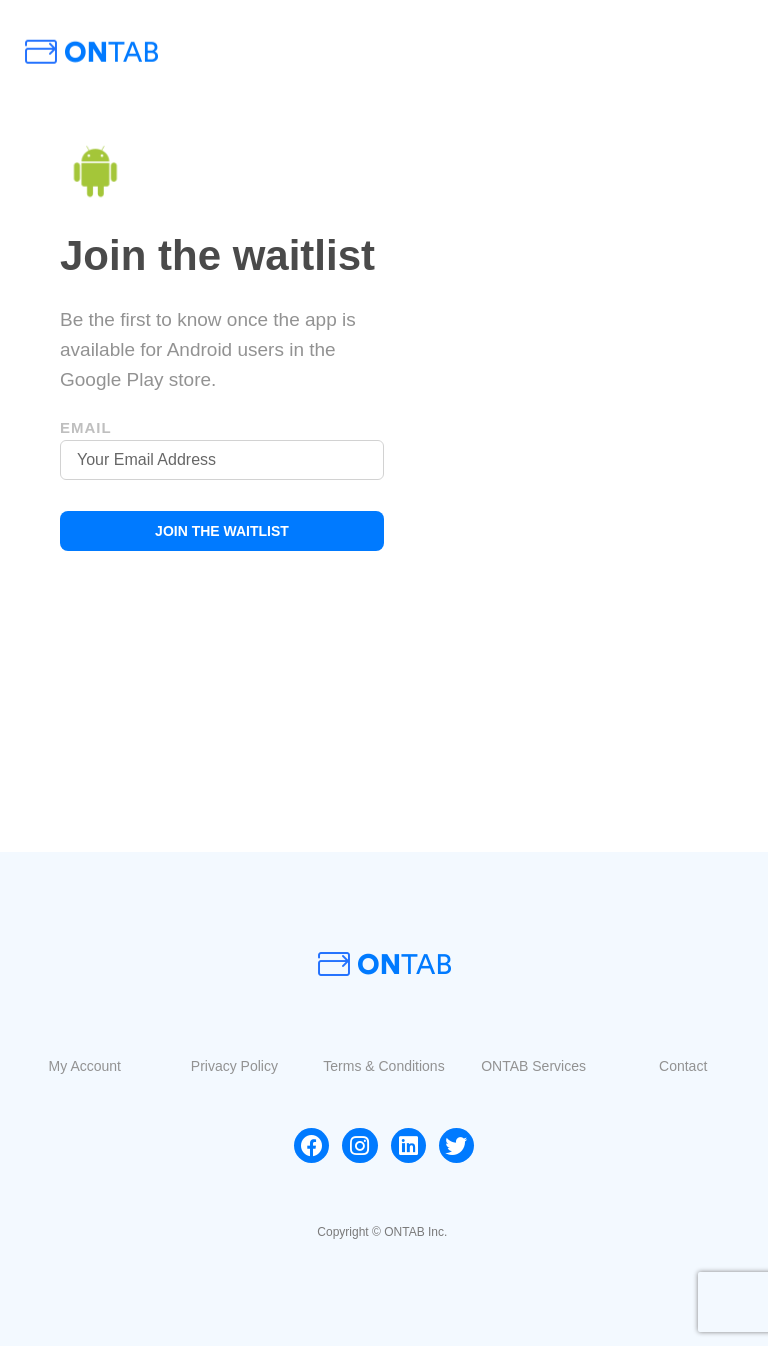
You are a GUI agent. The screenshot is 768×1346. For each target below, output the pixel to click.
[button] (85, 1066)
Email (86, 428)
